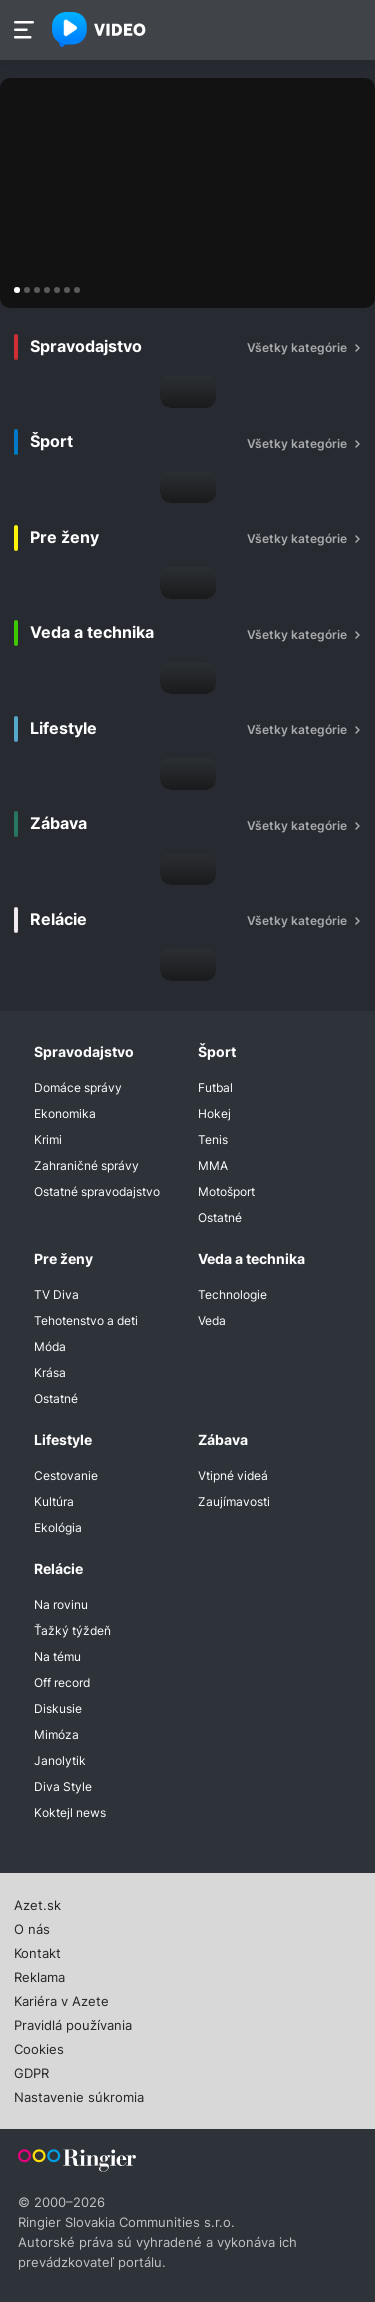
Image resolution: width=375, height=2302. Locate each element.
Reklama (39, 1975)
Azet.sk (37, 1903)
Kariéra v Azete (61, 1999)
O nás (32, 1927)
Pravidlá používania (73, 2023)
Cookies (39, 2047)
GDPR (31, 2071)
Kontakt (37, 1951)
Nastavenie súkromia (79, 2095)
